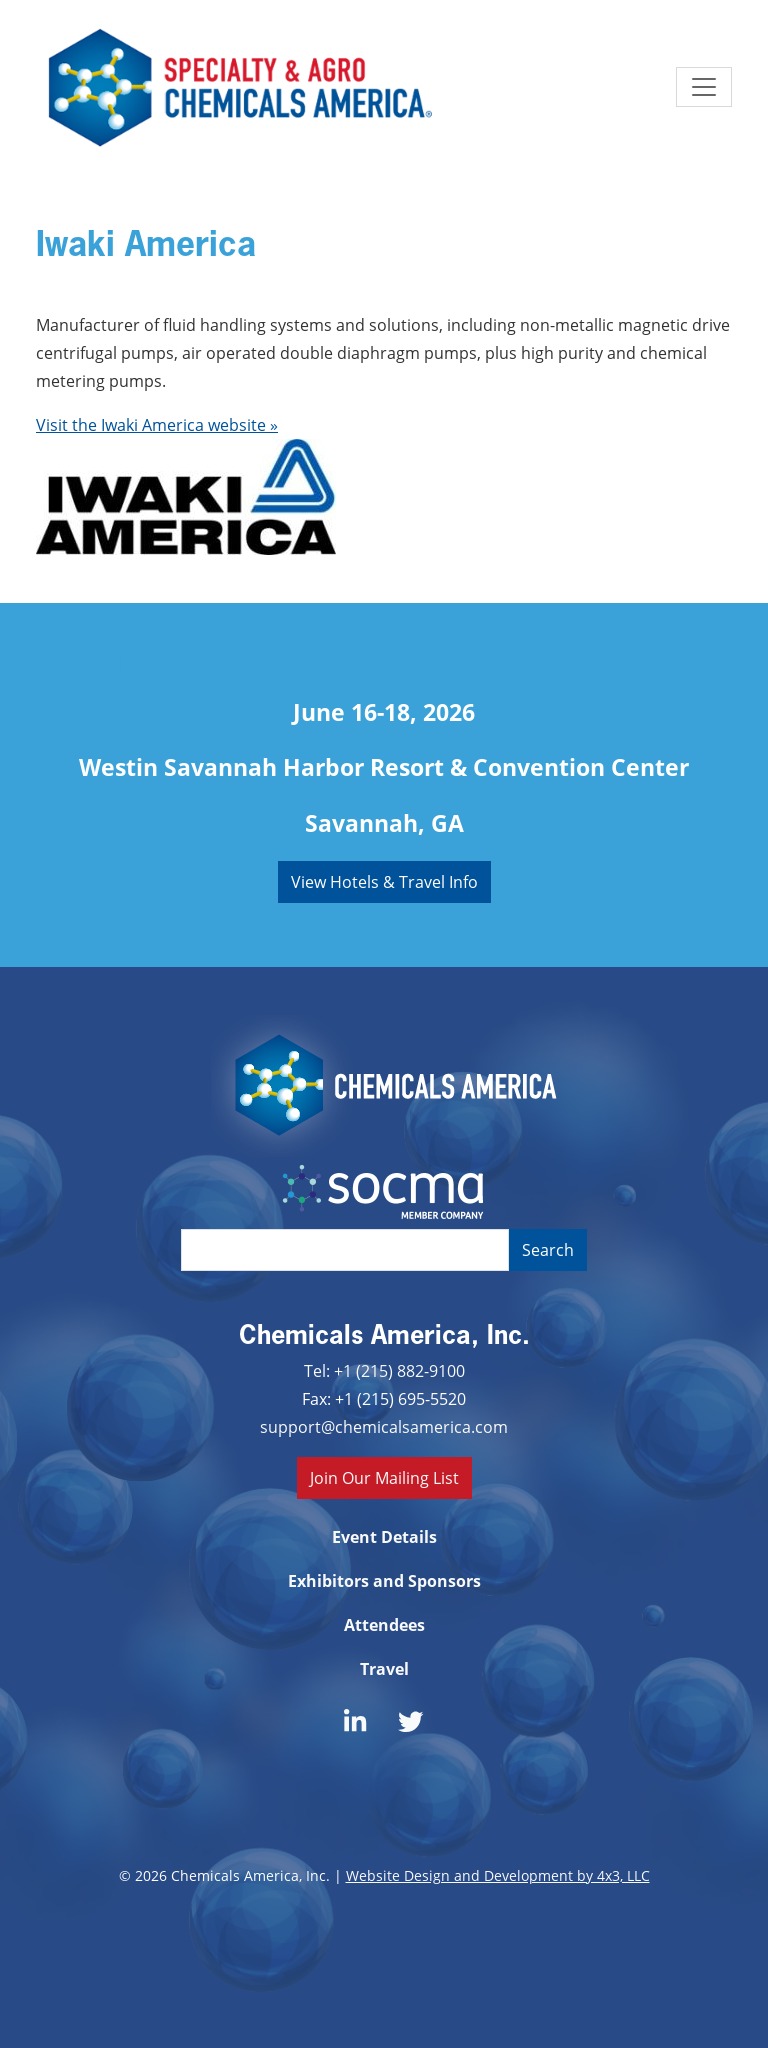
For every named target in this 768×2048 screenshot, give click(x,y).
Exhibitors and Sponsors (384, 1581)
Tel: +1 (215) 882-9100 (384, 1370)
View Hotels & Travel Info (384, 881)
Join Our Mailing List (384, 1477)
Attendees (384, 1625)
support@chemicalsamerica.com (384, 1426)
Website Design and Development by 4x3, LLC (498, 1875)
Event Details (384, 1537)
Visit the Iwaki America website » (157, 424)
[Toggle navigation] (704, 87)
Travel (384, 1669)
